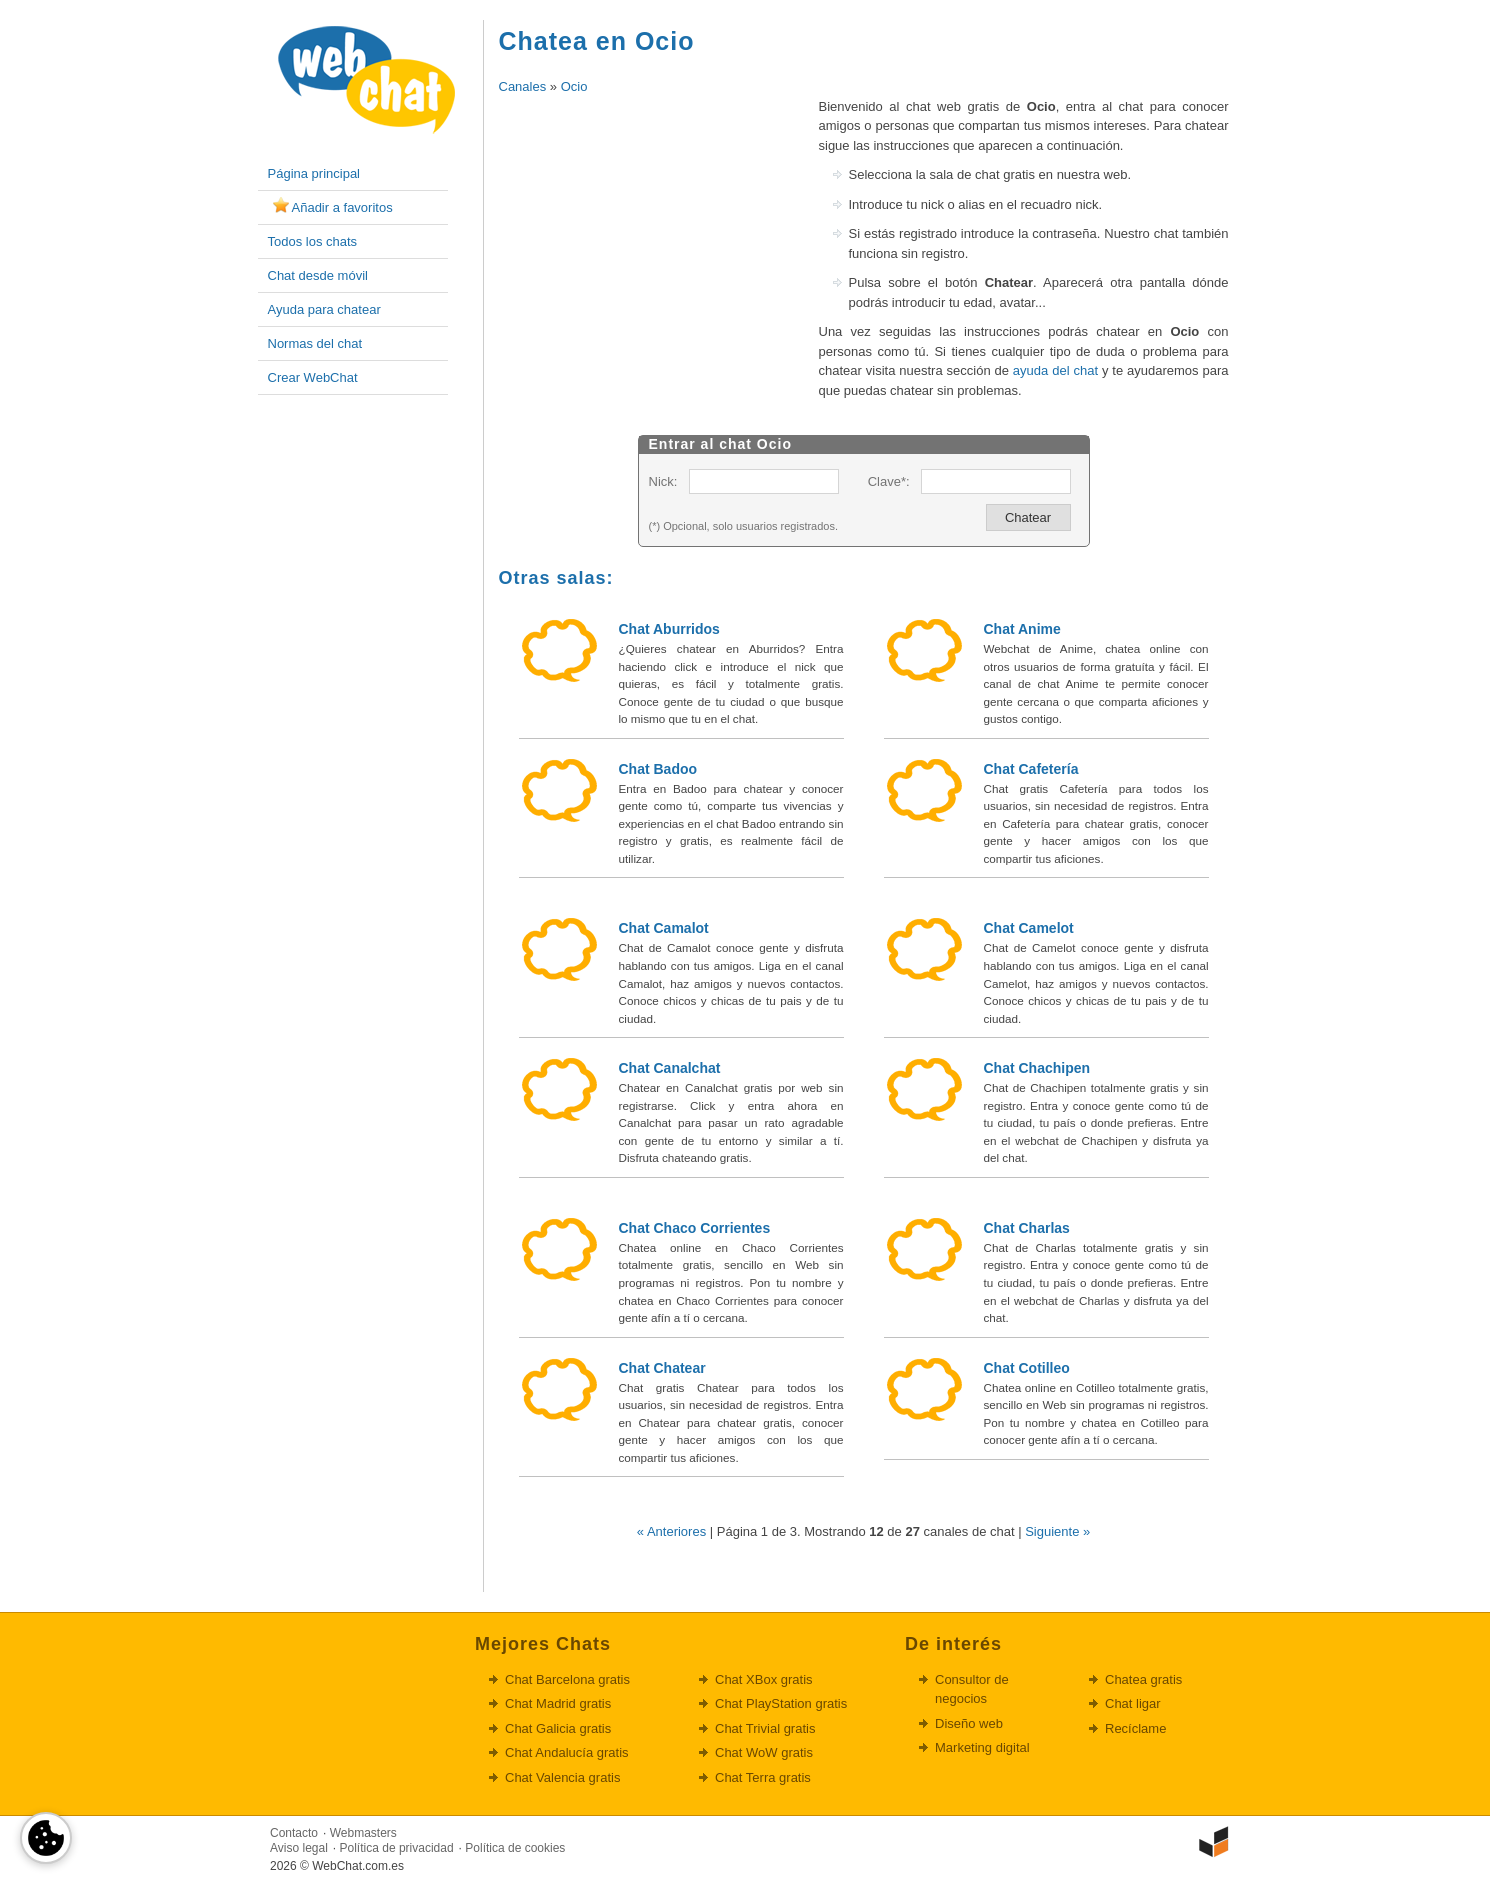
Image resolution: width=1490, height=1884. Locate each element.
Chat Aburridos (669, 629)
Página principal (314, 173)
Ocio (574, 86)
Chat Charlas (1027, 1228)
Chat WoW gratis (764, 1752)
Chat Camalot (664, 928)
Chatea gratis (1143, 1679)
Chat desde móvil (318, 275)
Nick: (663, 481)
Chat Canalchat (670, 1068)
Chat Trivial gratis (765, 1728)
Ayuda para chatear (324, 309)
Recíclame (1135, 1728)
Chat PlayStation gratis (781, 1703)
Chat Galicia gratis (558, 1728)
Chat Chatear (662, 1368)
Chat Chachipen (1037, 1068)
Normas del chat (315, 343)
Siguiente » (1057, 1531)
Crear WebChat (313, 377)
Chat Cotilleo (1027, 1368)
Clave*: (889, 481)
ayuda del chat (1055, 370)
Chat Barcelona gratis (567, 1679)
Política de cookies (515, 1848)
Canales (523, 86)
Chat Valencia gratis (562, 1777)
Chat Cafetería (1031, 769)
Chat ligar (1133, 1703)
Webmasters (363, 1833)
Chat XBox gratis (764, 1679)
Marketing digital (982, 1747)
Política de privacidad (397, 1848)
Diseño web (969, 1723)
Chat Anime (1022, 629)
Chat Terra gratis (763, 1777)
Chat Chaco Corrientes (695, 1228)
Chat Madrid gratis (558, 1703)
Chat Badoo (658, 769)
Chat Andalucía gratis (567, 1752)
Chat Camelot (1029, 928)
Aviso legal (299, 1848)
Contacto (294, 1833)
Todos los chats (313, 241)
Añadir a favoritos (342, 207)
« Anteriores (671, 1531)
